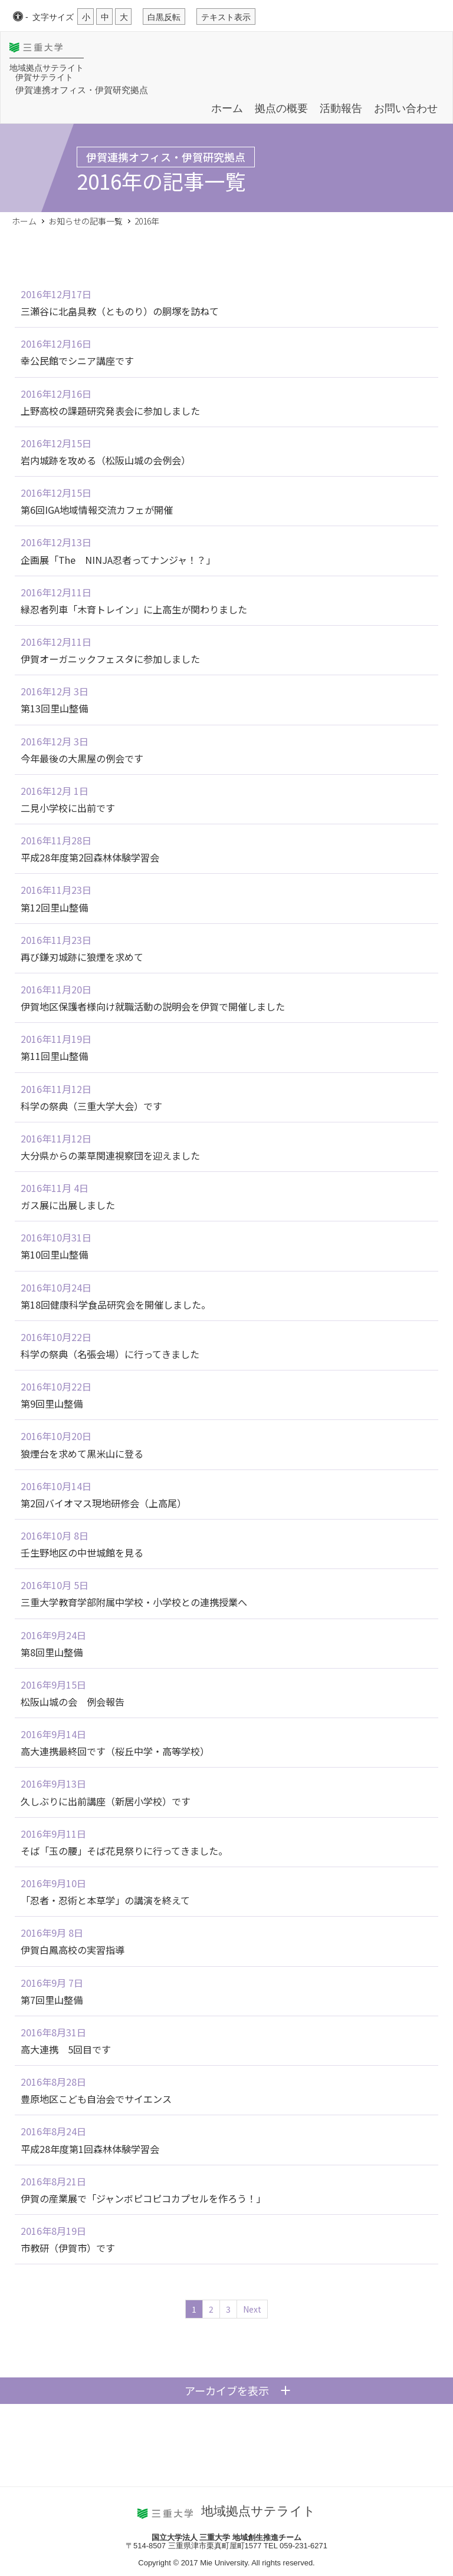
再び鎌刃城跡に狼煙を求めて (82, 957)
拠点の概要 (281, 108)
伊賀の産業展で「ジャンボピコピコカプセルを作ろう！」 (143, 2198)
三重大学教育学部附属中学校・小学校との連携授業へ (134, 1602)
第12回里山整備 (54, 907)
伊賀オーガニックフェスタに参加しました (110, 659)
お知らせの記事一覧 (85, 221)
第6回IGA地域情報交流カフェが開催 (97, 510)
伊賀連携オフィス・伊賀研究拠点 (81, 89)
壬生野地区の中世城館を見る (82, 1552)
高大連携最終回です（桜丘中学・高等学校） (115, 1751)
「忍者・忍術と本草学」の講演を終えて (105, 1900)
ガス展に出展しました (68, 1205)
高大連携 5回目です (66, 2049)
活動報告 (341, 108)
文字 (53, 16)
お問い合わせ (406, 108)
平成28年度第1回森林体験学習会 (90, 2149)
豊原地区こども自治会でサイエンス (96, 2099)
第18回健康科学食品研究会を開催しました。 (116, 1304)
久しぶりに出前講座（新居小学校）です (106, 1801)
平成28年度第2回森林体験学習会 (90, 857)
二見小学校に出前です (68, 808)
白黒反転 (163, 17)
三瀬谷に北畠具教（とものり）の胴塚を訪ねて (120, 311)
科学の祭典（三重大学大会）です (91, 1106)
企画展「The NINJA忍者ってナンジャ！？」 (118, 560)
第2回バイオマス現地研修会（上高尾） (103, 1503)
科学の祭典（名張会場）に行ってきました (110, 1354)
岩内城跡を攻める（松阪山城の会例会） (106, 460)
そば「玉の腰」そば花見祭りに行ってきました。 (124, 1851)
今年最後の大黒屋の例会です (82, 758)
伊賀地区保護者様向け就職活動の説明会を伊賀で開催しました (153, 1006)
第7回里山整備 (52, 2000)
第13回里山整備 (54, 708)
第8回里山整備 (52, 1652)
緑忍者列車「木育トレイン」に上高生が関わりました (134, 609)
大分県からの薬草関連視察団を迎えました (110, 1155)
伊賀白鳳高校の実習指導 (72, 1950)
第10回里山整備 (54, 1254)
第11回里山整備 (54, 1056)
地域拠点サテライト (46, 68)
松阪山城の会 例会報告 (72, 1702)
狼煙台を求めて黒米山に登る (82, 1453)
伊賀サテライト (44, 77)
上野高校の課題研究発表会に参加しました (110, 411)
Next (252, 2309)
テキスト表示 (226, 17)
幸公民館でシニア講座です (77, 361)
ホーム (227, 108)
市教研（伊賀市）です (68, 2248)
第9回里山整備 (52, 1403)
